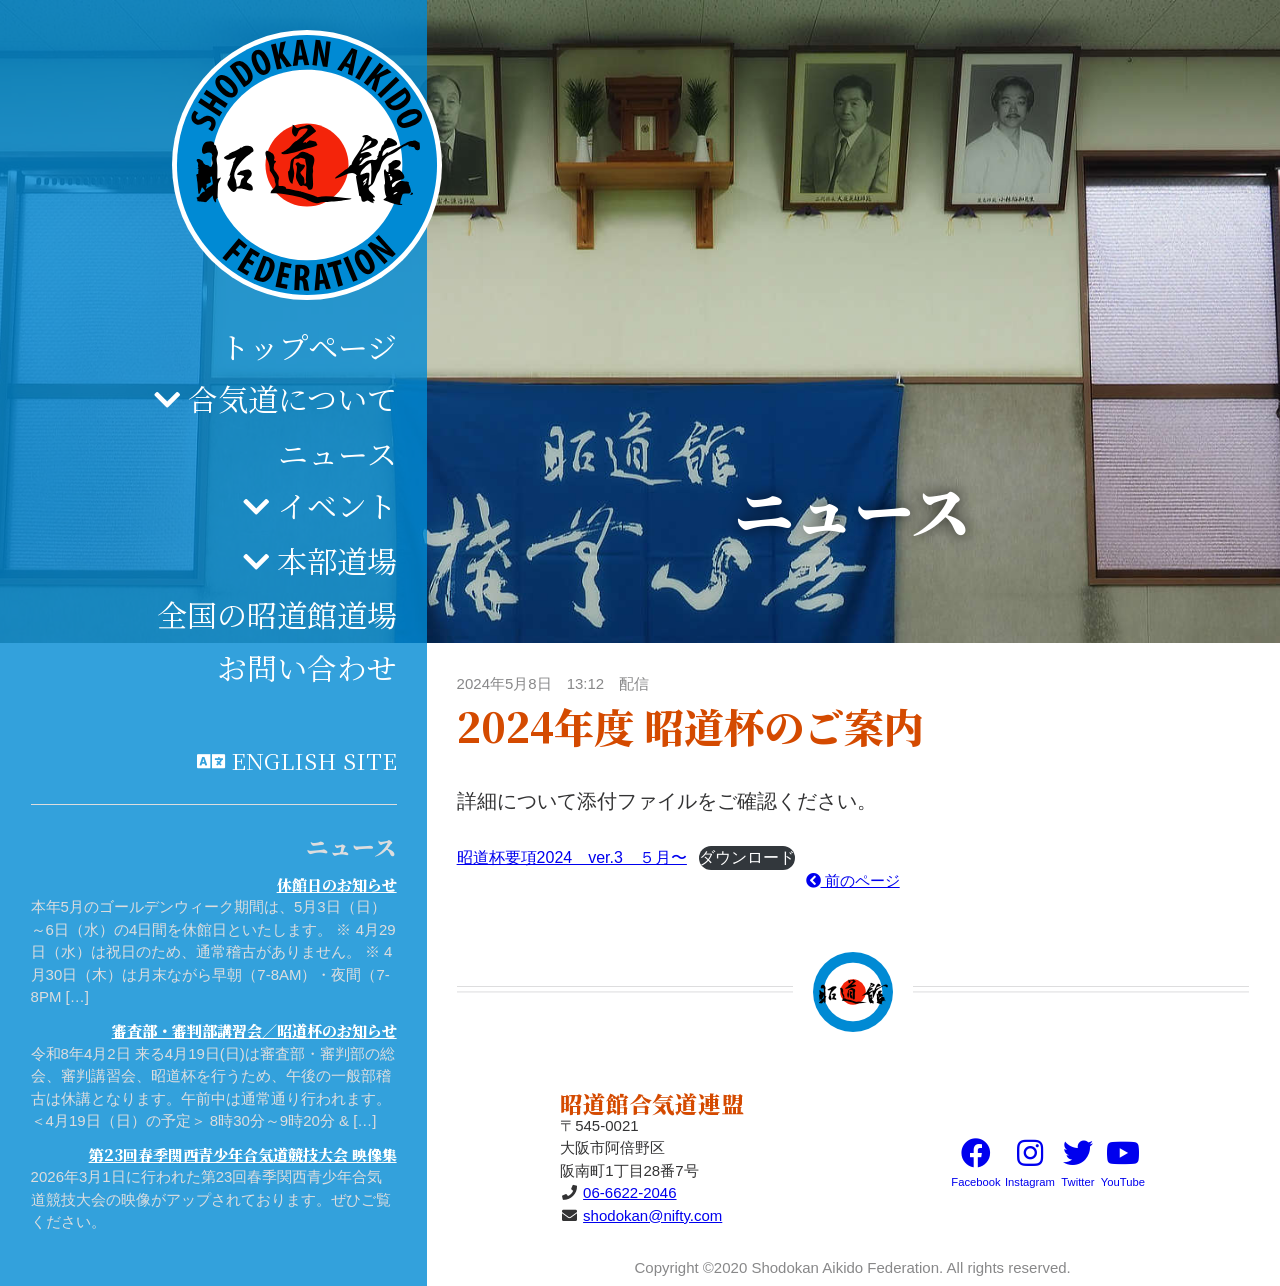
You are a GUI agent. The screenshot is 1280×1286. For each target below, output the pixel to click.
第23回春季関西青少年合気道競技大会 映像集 (243, 1154)
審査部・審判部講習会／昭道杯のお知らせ (254, 1030)
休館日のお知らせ (337, 884)
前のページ (853, 880)
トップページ (308, 346)
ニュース (337, 453)
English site (314, 760)
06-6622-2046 (629, 1192)
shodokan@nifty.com (652, 1215)
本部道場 (337, 560)
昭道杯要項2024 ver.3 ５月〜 (572, 857)
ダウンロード (747, 857)
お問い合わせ (307, 667)
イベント (337, 505)
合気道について (292, 398)
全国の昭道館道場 (277, 614)
